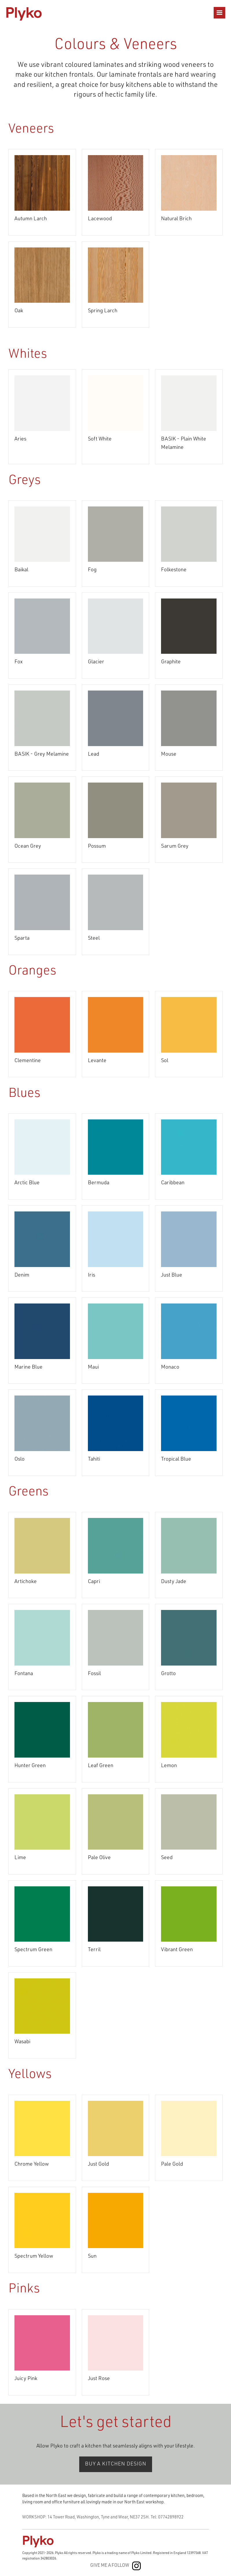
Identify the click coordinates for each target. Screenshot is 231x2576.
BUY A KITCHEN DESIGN (115, 2464)
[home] (24, 12)
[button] (219, 13)
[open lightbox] (42, 182)
